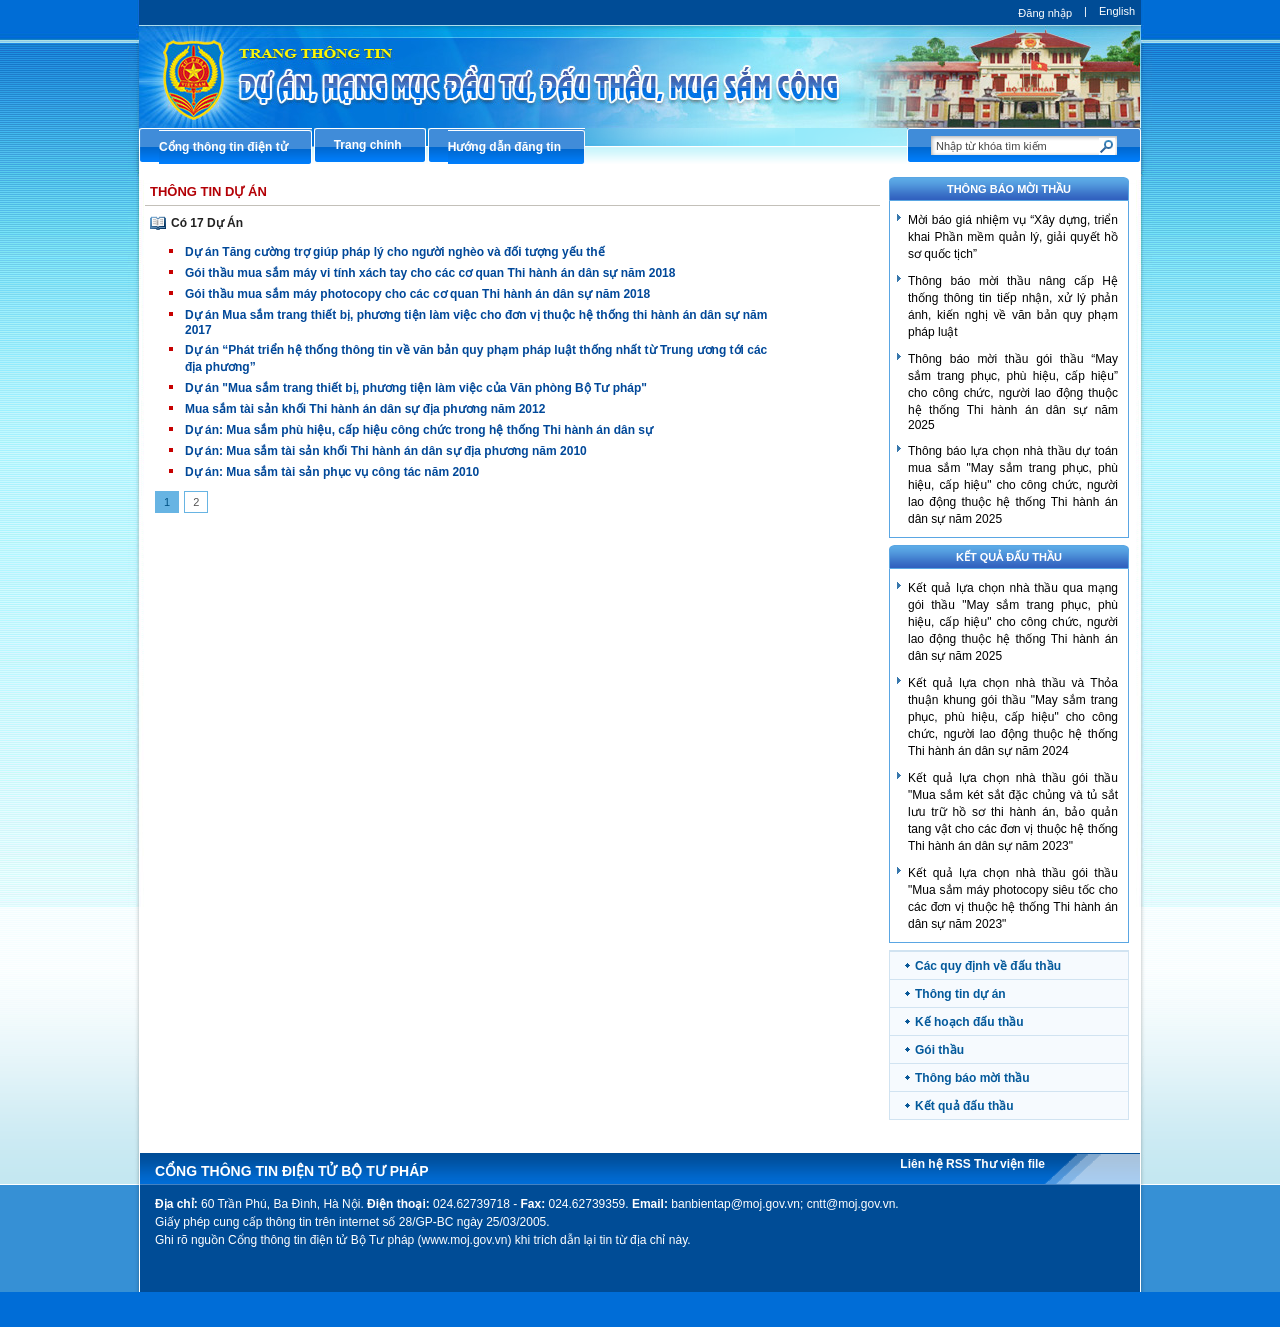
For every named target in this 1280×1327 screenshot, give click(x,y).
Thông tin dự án (960, 994)
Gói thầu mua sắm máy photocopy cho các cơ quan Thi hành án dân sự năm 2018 (417, 294)
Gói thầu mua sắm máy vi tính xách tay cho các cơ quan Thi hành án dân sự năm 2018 (430, 273)
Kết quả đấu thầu (1009, 557)
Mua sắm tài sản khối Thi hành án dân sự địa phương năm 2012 (365, 409)
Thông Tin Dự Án (208, 191)
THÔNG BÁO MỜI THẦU (1009, 189)
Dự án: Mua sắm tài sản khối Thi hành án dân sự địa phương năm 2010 (386, 451)
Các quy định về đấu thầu (988, 966)
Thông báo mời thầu (972, 1078)
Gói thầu (939, 1050)
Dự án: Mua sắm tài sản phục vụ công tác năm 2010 (332, 472)
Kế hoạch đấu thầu (969, 1022)
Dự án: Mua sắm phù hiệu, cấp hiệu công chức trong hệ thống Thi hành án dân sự (419, 430)
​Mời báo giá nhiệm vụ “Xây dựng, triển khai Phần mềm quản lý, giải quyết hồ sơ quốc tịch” (1013, 237)
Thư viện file (1009, 1164)
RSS (960, 1164)
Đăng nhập (1045, 13)
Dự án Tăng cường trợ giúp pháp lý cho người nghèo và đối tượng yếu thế (395, 252)
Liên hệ (923, 1164)
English (1117, 11)
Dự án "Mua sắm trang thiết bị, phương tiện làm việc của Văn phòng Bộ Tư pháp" (416, 388)
